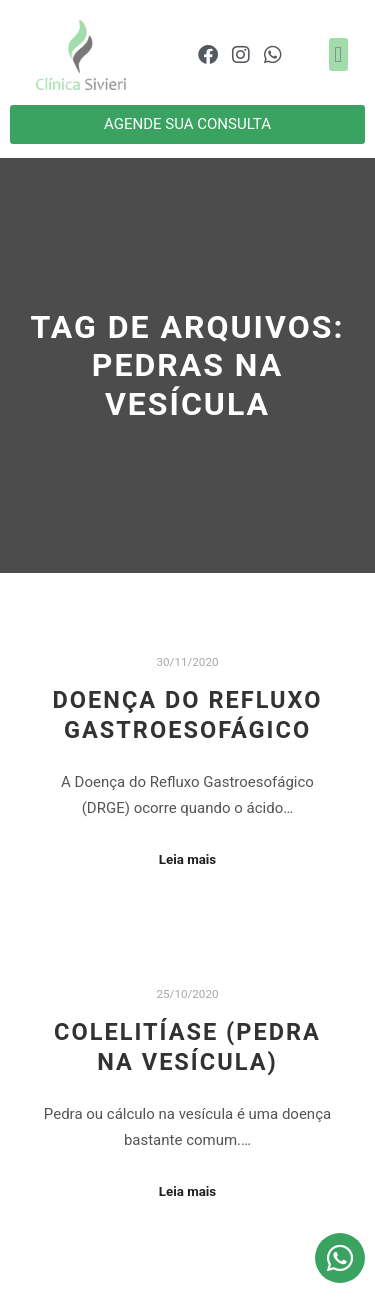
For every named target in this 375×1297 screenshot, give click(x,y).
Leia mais (187, 859)
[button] (338, 54)
